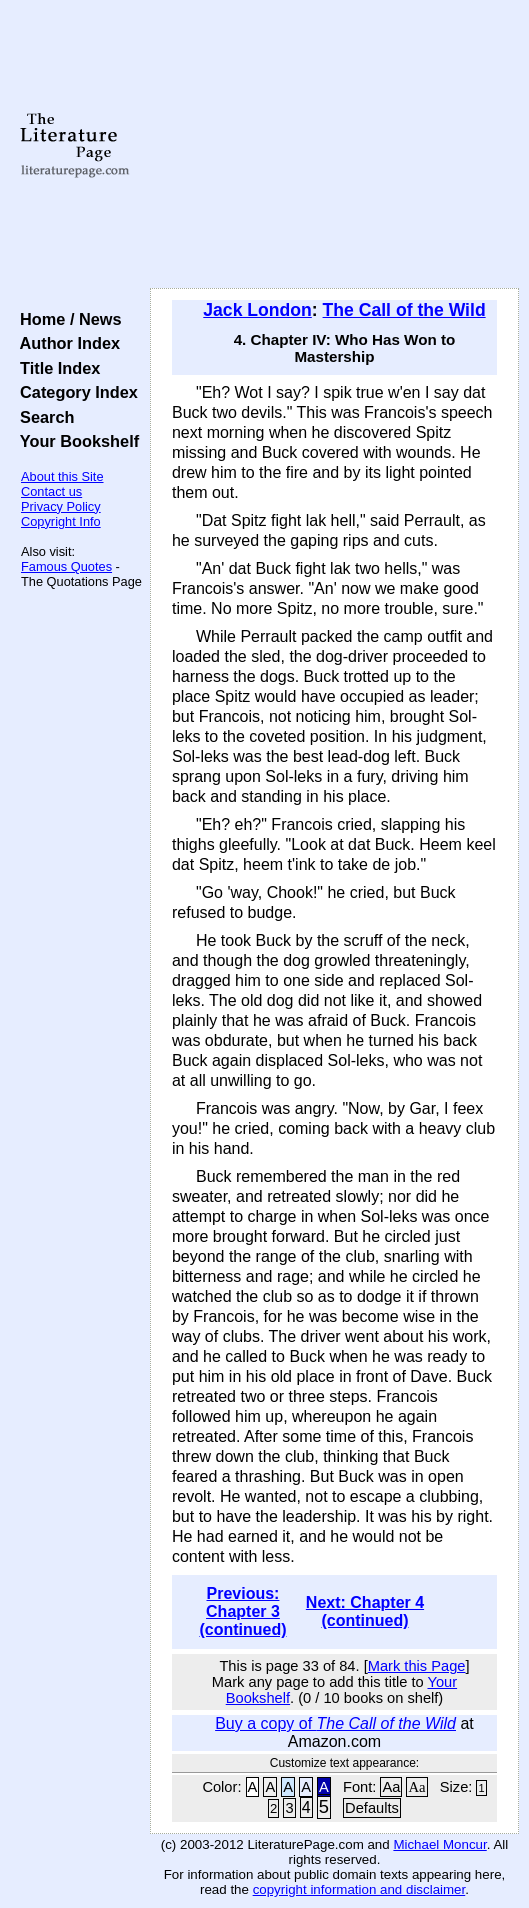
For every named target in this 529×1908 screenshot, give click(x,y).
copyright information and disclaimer (359, 1889)
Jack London (257, 310)
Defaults (372, 1808)
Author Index (65, 343)
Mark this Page (417, 1666)
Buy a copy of (335, 1723)
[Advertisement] (334, 145)
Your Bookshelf (75, 441)
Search (42, 417)
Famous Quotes (66, 566)
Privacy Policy (61, 506)
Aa (391, 1787)
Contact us (51, 491)
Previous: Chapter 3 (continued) (242, 1611)
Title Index (55, 368)
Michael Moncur (439, 1844)
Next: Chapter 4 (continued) (365, 1611)
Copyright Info (61, 521)
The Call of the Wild (404, 310)
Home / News (66, 319)
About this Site (62, 476)
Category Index (74, 392)
